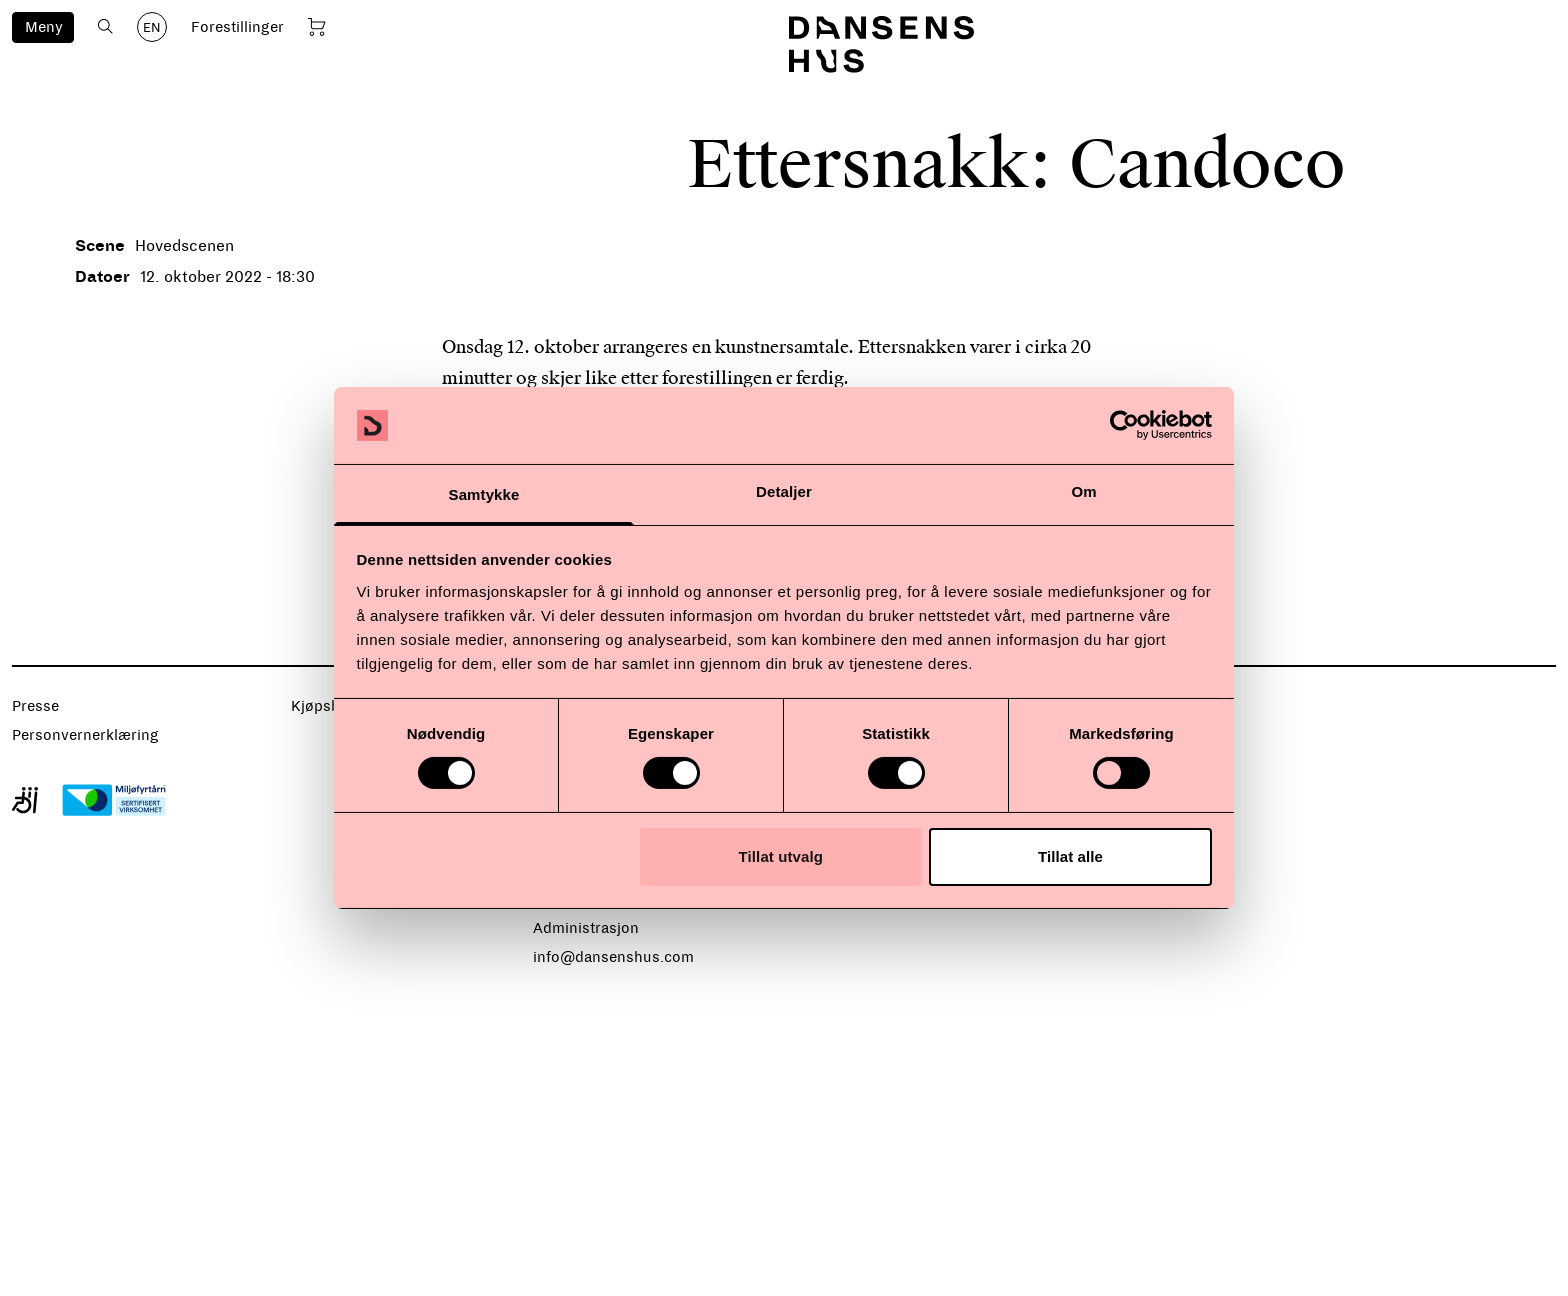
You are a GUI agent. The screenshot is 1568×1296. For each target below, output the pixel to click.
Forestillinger (237, 27)
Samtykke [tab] (484, 494)
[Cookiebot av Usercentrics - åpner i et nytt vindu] (1124, 425)
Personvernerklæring (85, 735)
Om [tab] (1083, 491)
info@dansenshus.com (613, 957)
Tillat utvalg (781, 856)
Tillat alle (1070, 856)
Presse (35, 706)
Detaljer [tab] (784, 491)
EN (152, 28)
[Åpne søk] (105, 26)
